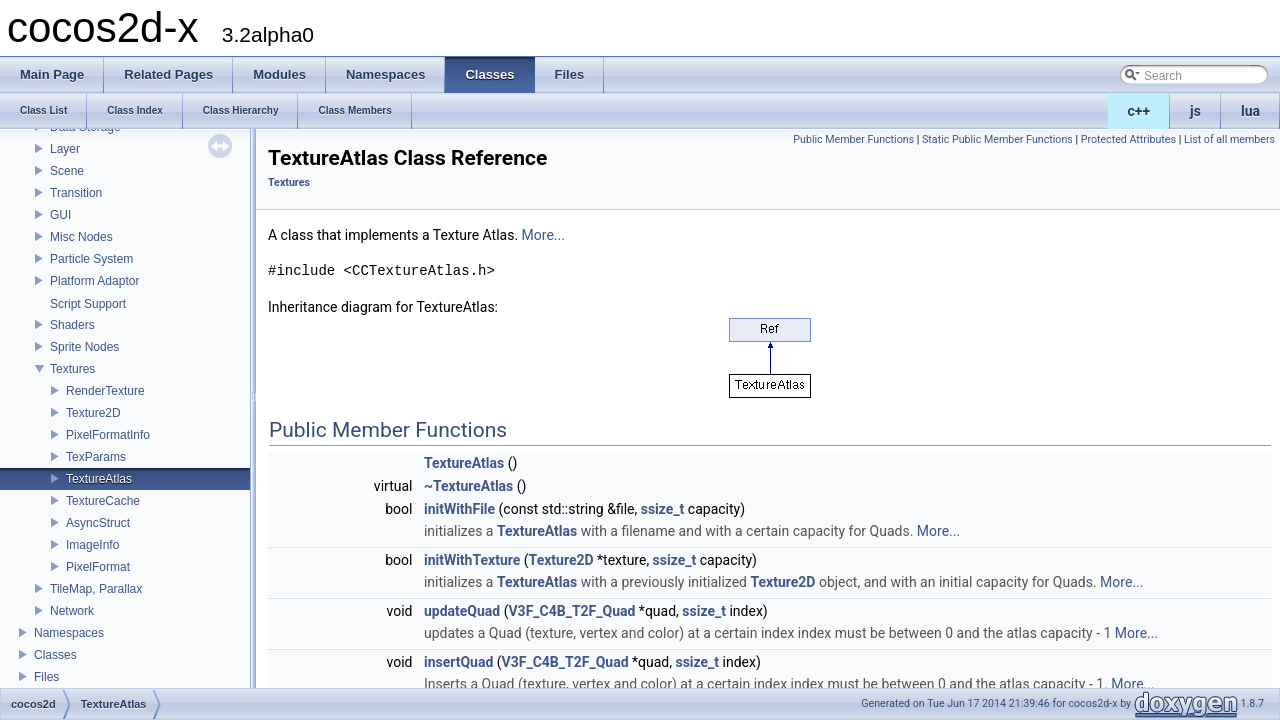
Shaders (72, 325)
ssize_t (663, 509)
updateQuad (462, 611)
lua (1250, 111)
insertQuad (458, 662)
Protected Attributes (1128, 139)
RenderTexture (105, 391)
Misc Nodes (81, 237)
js (1195, 111)
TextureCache (103, 501)
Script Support (88, 304)
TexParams (96, 457)
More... (543, 235)
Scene (67, 171)
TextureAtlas (99, 479)
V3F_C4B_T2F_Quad (571, 611)
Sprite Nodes (84, 347)
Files (46, 677)
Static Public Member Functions (997, 139)
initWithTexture (472, 560)
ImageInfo (92, 545)
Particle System (91, 259)
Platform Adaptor (94, 281)
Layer (65, 149)
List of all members (1229, 139)
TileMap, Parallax (96, 589)
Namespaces (69, 633)
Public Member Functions (853, 139)
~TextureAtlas (468, 486)
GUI (60, 215)
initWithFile (459, 509)
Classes (55, 655)
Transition (76, 193)
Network (72, 611)
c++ (1139, 111)
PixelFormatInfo (108, 435)
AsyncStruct (98, 523)
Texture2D (93, 413)
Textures (72, 369)
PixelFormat (98, 567)
